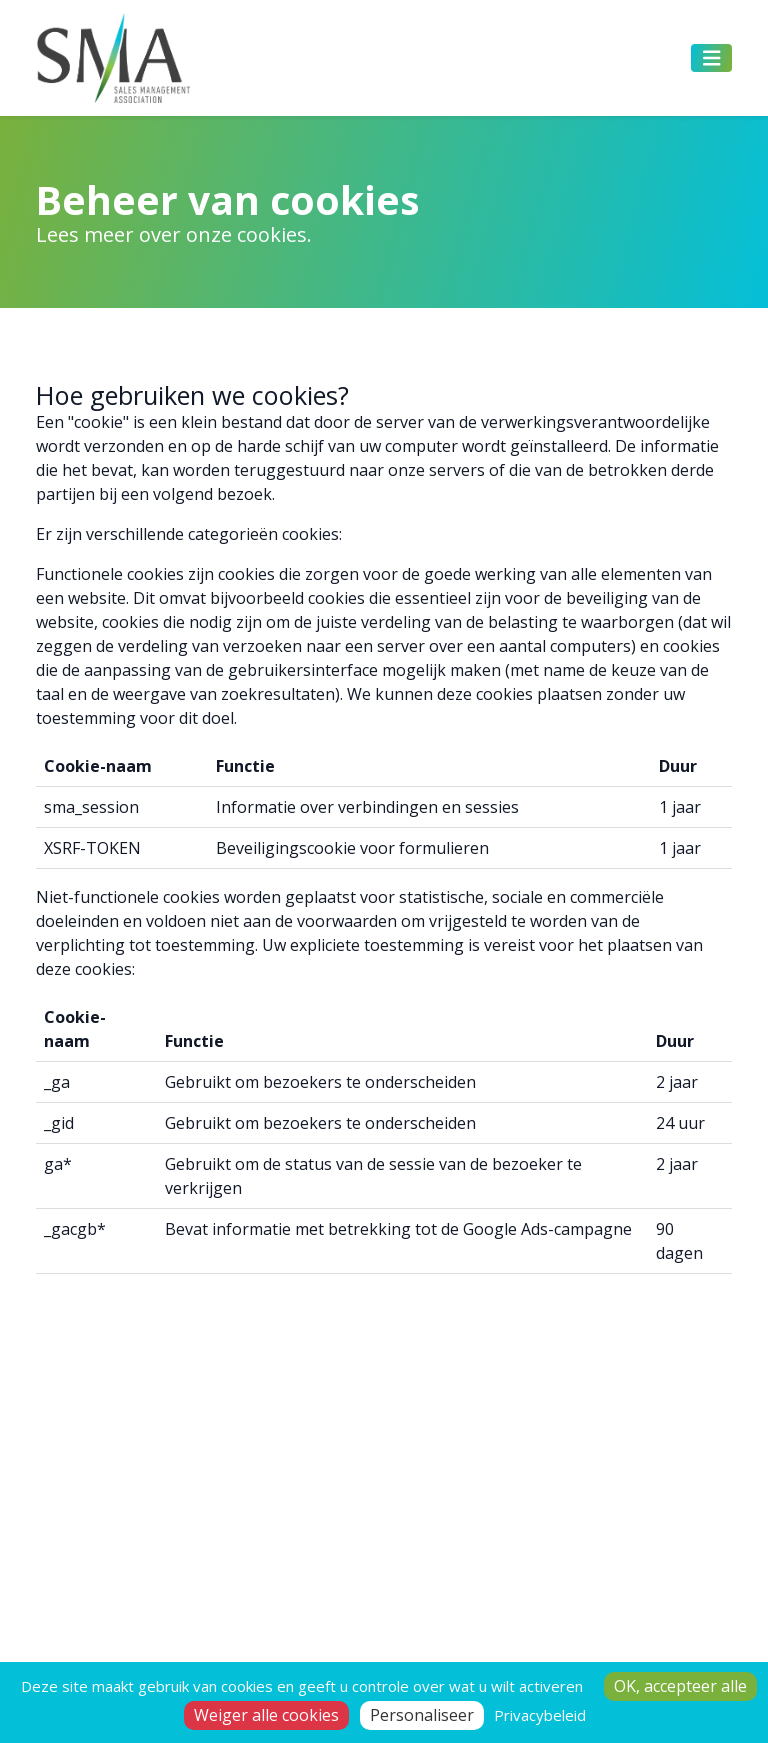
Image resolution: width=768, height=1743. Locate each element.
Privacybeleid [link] (540, 1715)
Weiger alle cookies (266, 1715)
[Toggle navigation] (712, 58)
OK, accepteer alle (680, 1686)
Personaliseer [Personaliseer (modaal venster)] (422, 1715)
